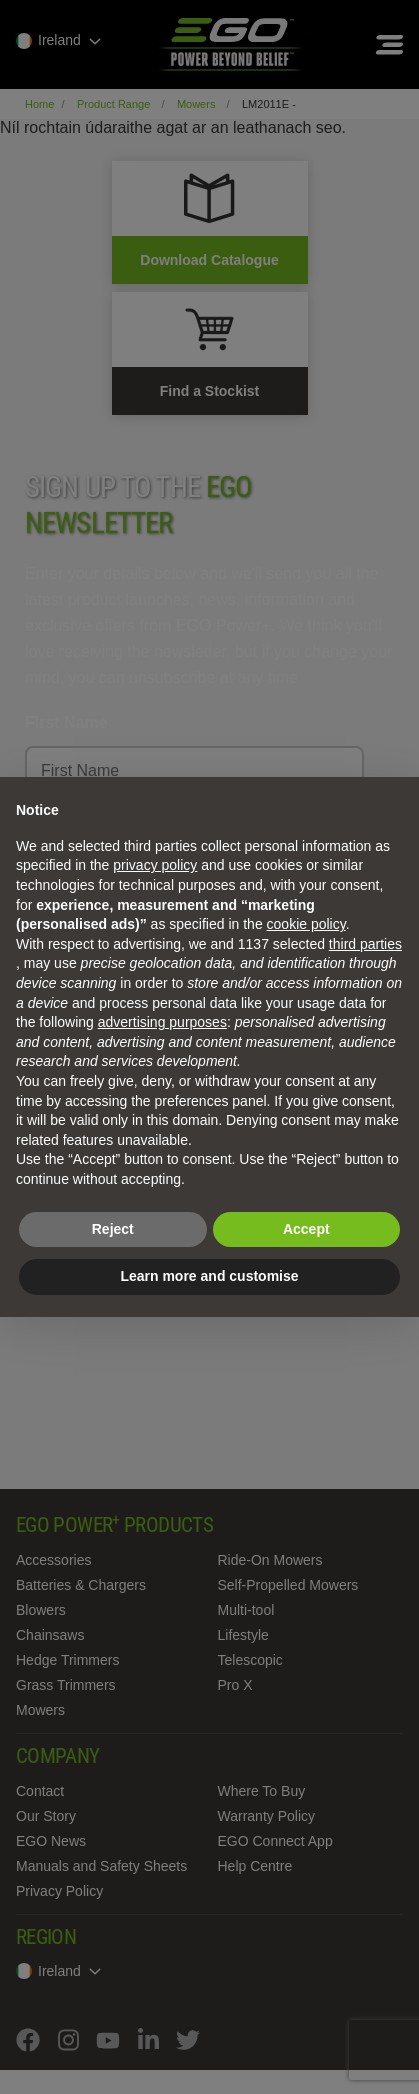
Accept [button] (306, 1229)
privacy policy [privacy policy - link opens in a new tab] (155, 865)
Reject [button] (113, 1229)
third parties (365, 944)
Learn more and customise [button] (209, 1276)
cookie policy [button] (306, 924)
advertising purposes (162, 1022)
